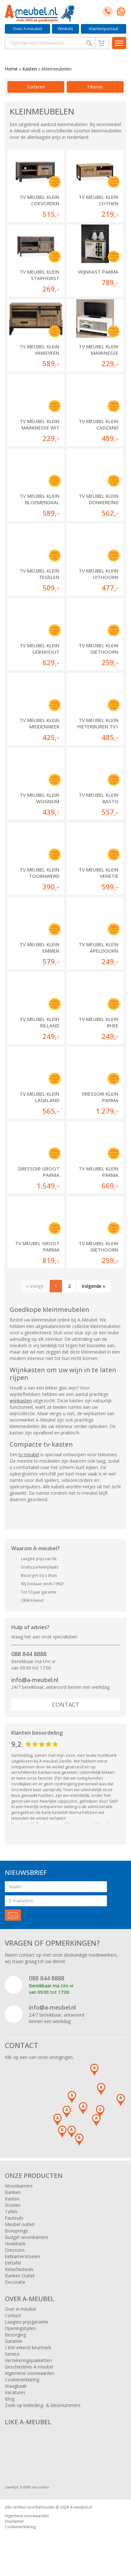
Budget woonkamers (26, 2237)
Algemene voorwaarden (30, 2373)
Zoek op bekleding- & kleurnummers (43, 2405)
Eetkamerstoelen (22, 2256)
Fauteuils (14, 2218)
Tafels (11, 2211)
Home (11, 69)
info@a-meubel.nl (34, 1680)
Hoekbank (15, 2243)
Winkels (65, 28)
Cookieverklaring (22, 2379)
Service (12, 2354)
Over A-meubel (27, 28)
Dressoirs (15, 2250)
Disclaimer (14, 2521)
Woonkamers (19, 2186)
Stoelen (13, 2205)
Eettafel (13, 2263)
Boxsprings (16, 2231)
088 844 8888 (29, 1654)
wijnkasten (21, 1401)
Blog (9, 2399)
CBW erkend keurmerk (28, 2347)
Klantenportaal (103, 28)
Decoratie (15, 2282)
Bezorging (15, 2335)
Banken (13, 2192)
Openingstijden (20, 2328)
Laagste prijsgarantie (26, 2322)
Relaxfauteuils (19, 2269)
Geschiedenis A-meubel (29, 2367)
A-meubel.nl (81, 2507)
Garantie (13, 2341)
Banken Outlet (20, 2276)
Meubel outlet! (20, 2224)
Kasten (29, 69)
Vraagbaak (16, 2386)
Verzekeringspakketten (28, 2360)
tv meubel (29, 1454)
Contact (65, 1704)
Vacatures (15, 2392)
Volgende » (93, 1286)
